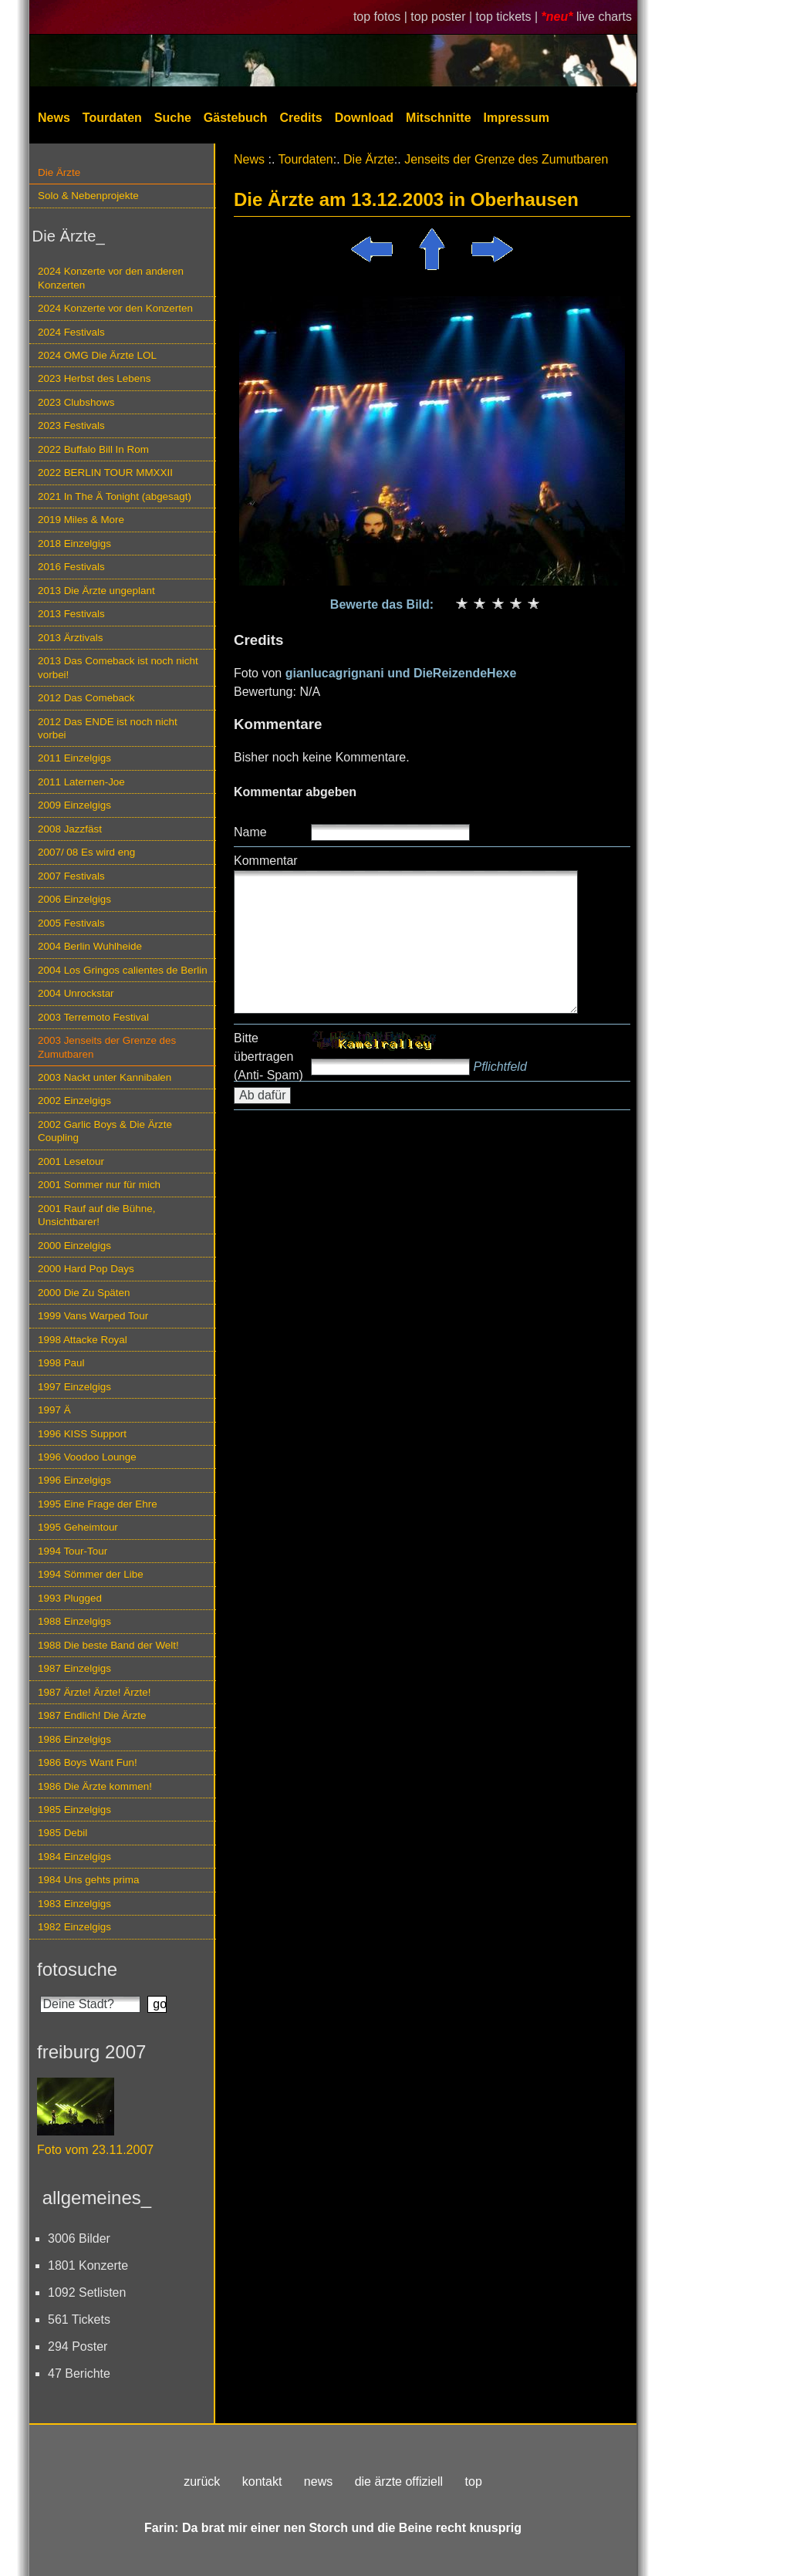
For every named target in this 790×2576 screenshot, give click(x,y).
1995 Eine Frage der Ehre (97, 1504)
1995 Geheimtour (78, 1527)
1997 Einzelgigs (74, 1387)
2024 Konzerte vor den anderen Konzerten (111, 277)
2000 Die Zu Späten (84, 1292)
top (473, 2481)
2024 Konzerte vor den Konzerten (115, 308)
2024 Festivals (71, 332)
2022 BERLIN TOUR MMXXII (105, 472)
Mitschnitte (438, 117)
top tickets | (509, 16)
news (318, 2481)
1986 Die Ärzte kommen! (95, 1786)
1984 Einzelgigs (74, 1856)
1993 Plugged (70, 1598)
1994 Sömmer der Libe (90, 1574)
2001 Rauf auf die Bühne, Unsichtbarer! (96, 1215)
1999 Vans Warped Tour (93, 1316)
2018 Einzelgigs (74, 543)
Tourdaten (112, 117)
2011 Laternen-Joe (81, 782)
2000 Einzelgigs (74, 1245)
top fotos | (381, 16)
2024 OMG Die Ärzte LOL (97, 355)
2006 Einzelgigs (74, 899)
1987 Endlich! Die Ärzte (92, 1715)
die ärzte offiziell (399, 2481)
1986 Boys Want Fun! (87, 1762)
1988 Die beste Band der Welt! (108, 1645)
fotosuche (77, 1969)
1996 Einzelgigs (74, 1480)
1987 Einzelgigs (74, 1668)
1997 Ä (54, 1410)
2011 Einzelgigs (74, 758)
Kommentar (266, 860)
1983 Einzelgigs (74, 1903)
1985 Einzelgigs (74, 1809)
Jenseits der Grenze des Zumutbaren (506, 159)
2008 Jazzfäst (70, 829)
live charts (604, 16)
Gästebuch (236, 117)
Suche (172, 117)
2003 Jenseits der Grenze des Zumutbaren (107, 1047)
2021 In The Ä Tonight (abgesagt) (114, 496)
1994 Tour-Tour (72, 1551)
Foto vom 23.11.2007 (95, 2149)
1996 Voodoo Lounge (87, 1457)
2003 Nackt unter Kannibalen (104, 1077)
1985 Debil (62, 1832)
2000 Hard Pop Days (86, 1268)
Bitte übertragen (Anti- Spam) (268, 1056)
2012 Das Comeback (86, 698)
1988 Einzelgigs (74, 1621)
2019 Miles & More (81, 519)
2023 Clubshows (76, 402)
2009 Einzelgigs (74, 805)
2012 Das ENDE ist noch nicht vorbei (107, 728)
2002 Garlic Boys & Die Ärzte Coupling (105, 1131)
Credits (301, 117)
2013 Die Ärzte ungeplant (96, 590)
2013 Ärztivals (70, 637)
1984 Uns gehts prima (88, 1880)
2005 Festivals (71, 923)
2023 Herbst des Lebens (94, 378)
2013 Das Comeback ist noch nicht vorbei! (118, 667)
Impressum (516, 117)
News (54, 117)
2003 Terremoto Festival (93, 1017)
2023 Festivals (71, 425)
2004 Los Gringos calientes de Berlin (123, 970)
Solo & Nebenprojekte (88, 195)
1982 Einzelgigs (74, 1927)
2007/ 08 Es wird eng (86, 852)
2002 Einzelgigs (74, 1100)
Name (250, 832)
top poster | (442, 16)
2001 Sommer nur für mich (99, 1184)
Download (364, 117)
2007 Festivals (71, 876)
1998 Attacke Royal (82, 1339)
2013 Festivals (71, 614)
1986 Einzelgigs (74, 1739)
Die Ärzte (59, 172)
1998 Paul (61, 1363)
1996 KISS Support (82, 1434)
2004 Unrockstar (76, 993)
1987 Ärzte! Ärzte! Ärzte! (94, 1692)
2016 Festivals (71, 566)
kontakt (262, 2481)
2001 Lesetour (71, 1161)
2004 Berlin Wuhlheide (90, 946)
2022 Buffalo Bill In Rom (93, 449)
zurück (202, 2481)
